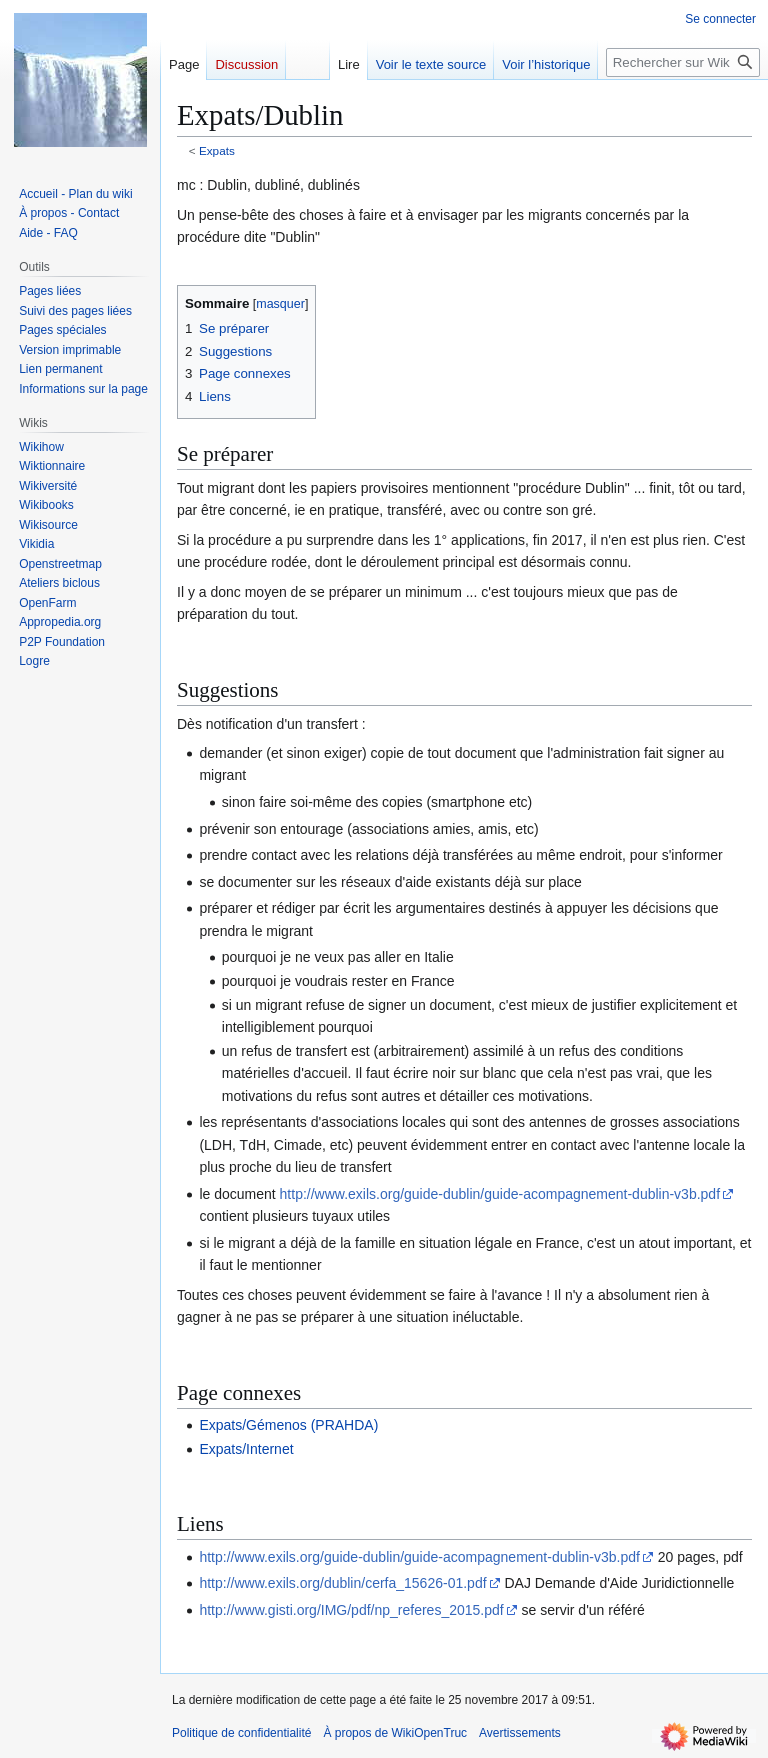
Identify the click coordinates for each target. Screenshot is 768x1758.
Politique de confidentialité (241, 1733)
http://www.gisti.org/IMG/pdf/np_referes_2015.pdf (351, 1610)
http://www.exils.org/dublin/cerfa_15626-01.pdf (342, 1583)
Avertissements (520, 1733)
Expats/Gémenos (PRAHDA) (288, 1425)
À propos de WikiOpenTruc (395, 1733)
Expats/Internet (246, 1449)
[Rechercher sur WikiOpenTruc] (683, 62)
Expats (217, 150)
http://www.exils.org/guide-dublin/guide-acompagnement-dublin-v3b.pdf (500, 1194)
